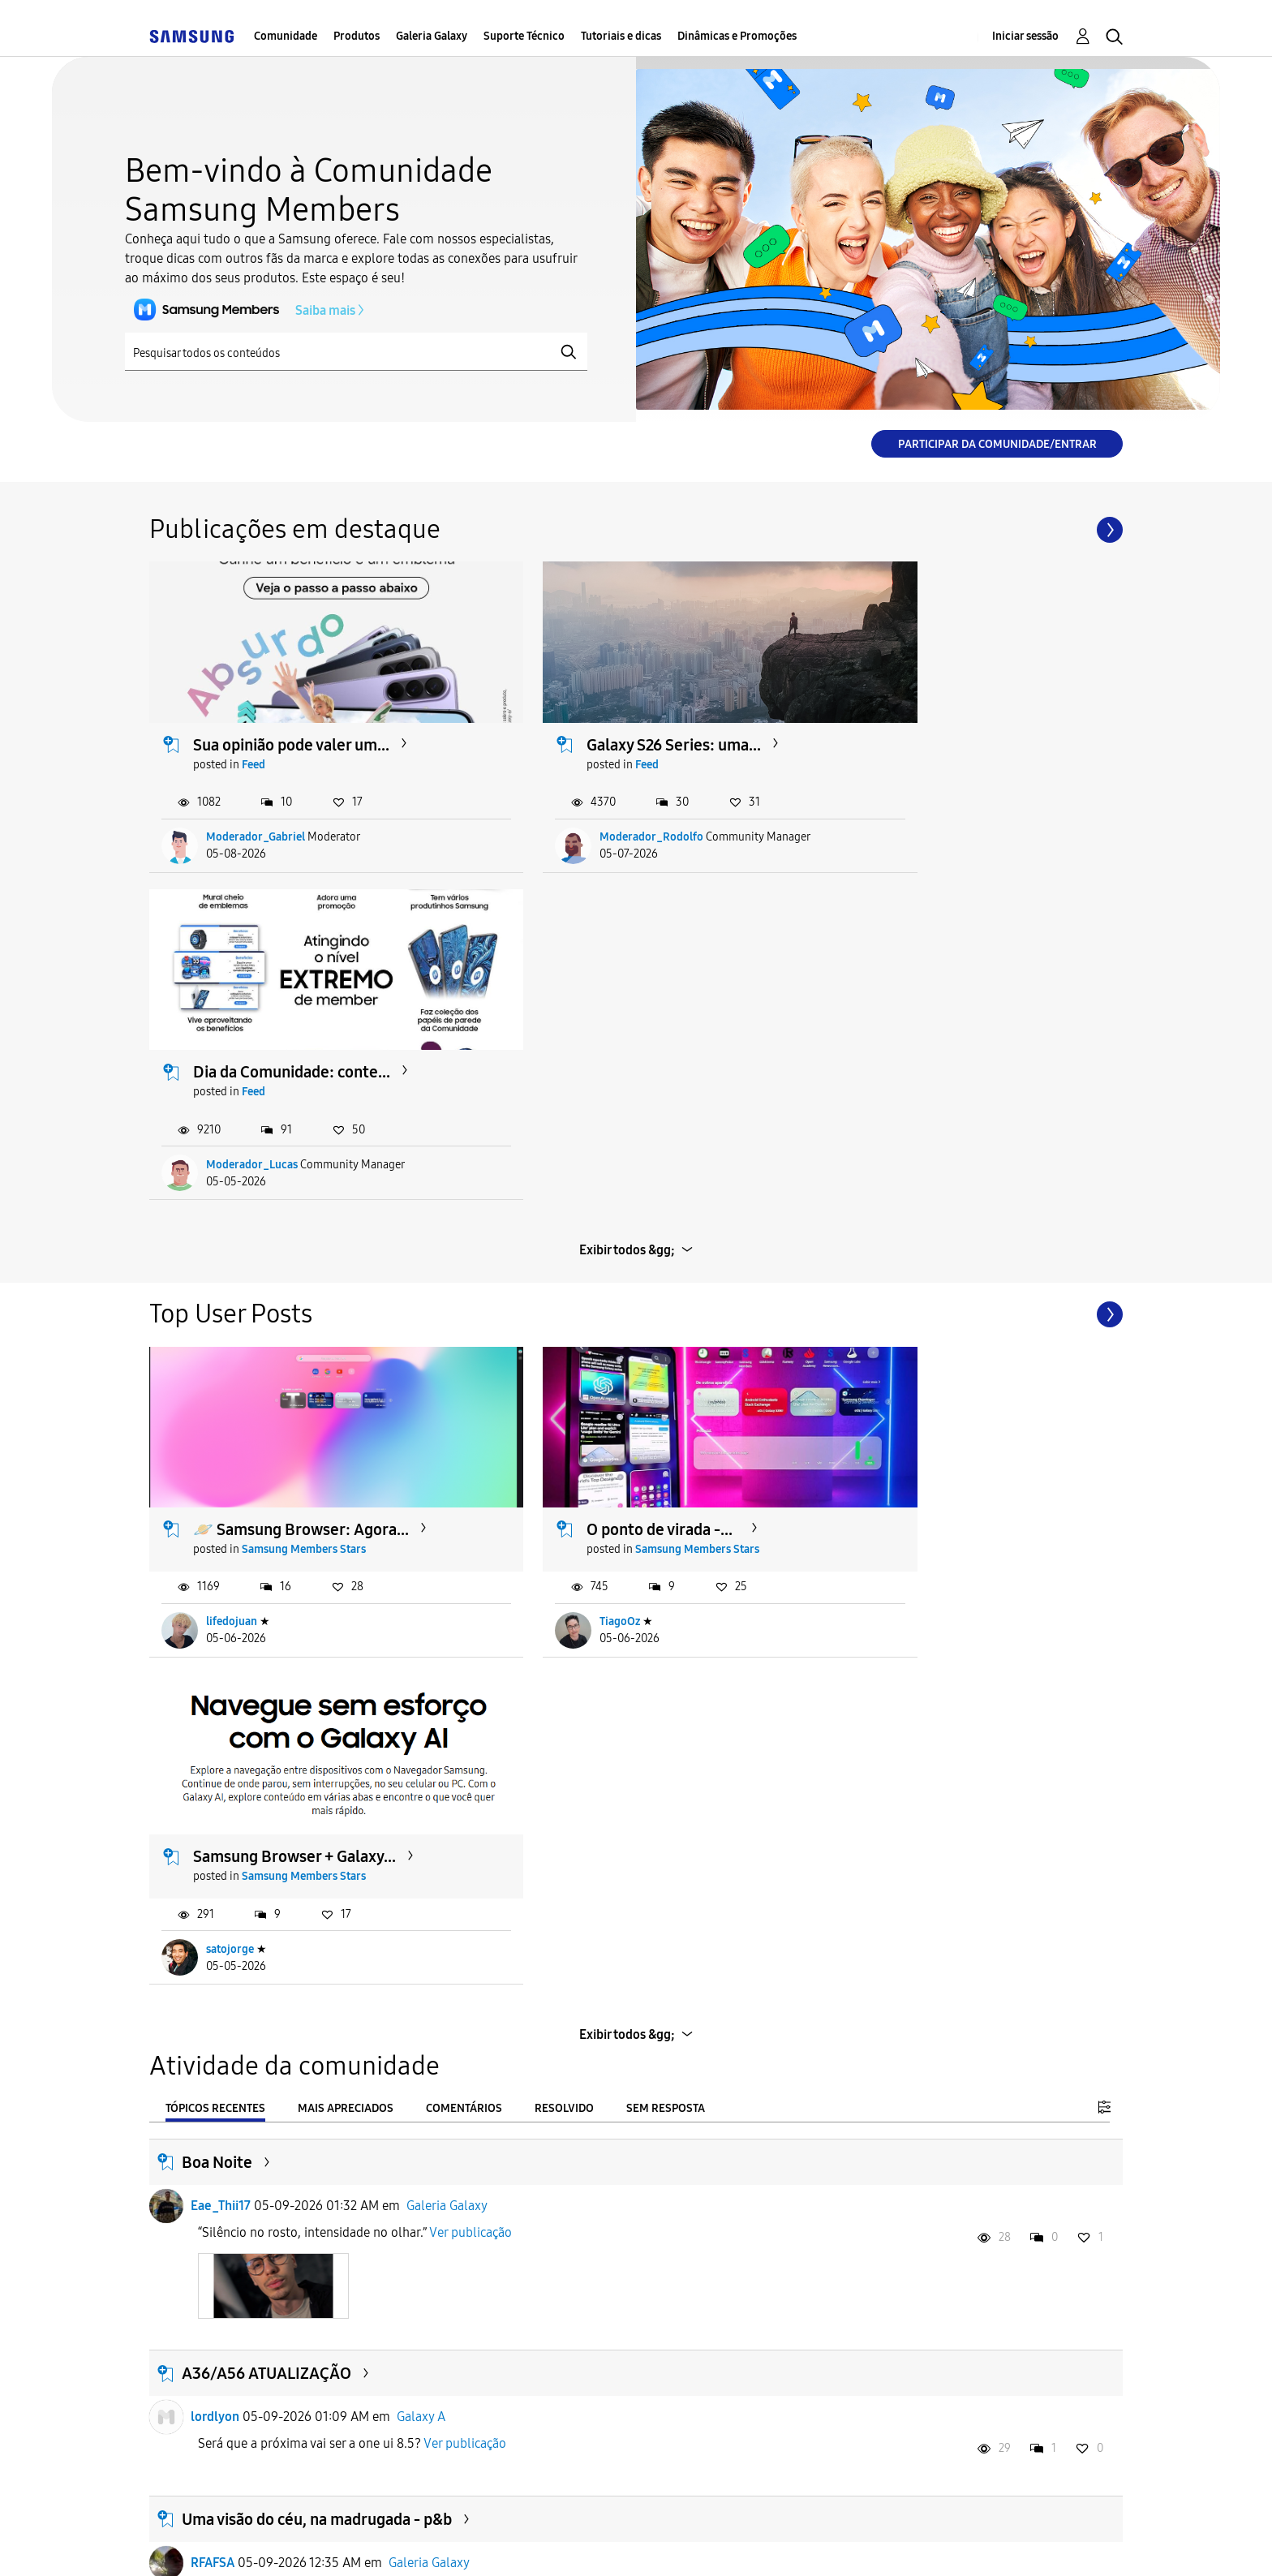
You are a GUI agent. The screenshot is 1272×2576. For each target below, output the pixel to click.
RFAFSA (212, 1854)
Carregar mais (628, 2445)
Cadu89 (212, 2316)
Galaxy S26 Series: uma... (612, 718)
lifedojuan (232, 1241)
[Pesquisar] (356, 352)
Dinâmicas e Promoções (737, 36)
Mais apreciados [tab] (345, 1400)
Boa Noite (217, 1454)
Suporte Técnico (524, 36)
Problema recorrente (257, 2272)
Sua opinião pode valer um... (292, 718)
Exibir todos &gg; (627, 895)
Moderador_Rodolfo (590, 810)
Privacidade (536, 2543)
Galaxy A (421, 1708)
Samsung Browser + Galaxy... (957, 1148)
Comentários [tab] (464, 1400)
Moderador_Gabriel (256, 810)
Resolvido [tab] (564, 1400)
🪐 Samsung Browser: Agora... (302, 1148)
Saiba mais (240, 309)
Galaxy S (412, 2316)
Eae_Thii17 (221, 1497)
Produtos (356, 36)
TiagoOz (558, 1241)
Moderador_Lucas (914, 810)
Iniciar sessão (1025, 36)
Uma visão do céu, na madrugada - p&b (317, 1811)
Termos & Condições (383, 2543)
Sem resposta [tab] (665, 1400)
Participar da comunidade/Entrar (997, 444)
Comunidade (285, 36)
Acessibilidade (221, 2543)
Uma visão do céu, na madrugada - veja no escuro (353, 2041)
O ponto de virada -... (598, 1148)
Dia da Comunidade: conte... (954, 718)
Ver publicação (470, 1524)
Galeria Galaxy (431, 36)
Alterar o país (757, 2543)
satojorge (893, 1241)
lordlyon (215, 1708)
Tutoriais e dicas (621, 36)
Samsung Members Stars (305, 1168)
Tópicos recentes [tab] (215, 1400)
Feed (254, 738)
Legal (644, 2543)
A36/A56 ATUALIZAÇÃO (266, 1665)
